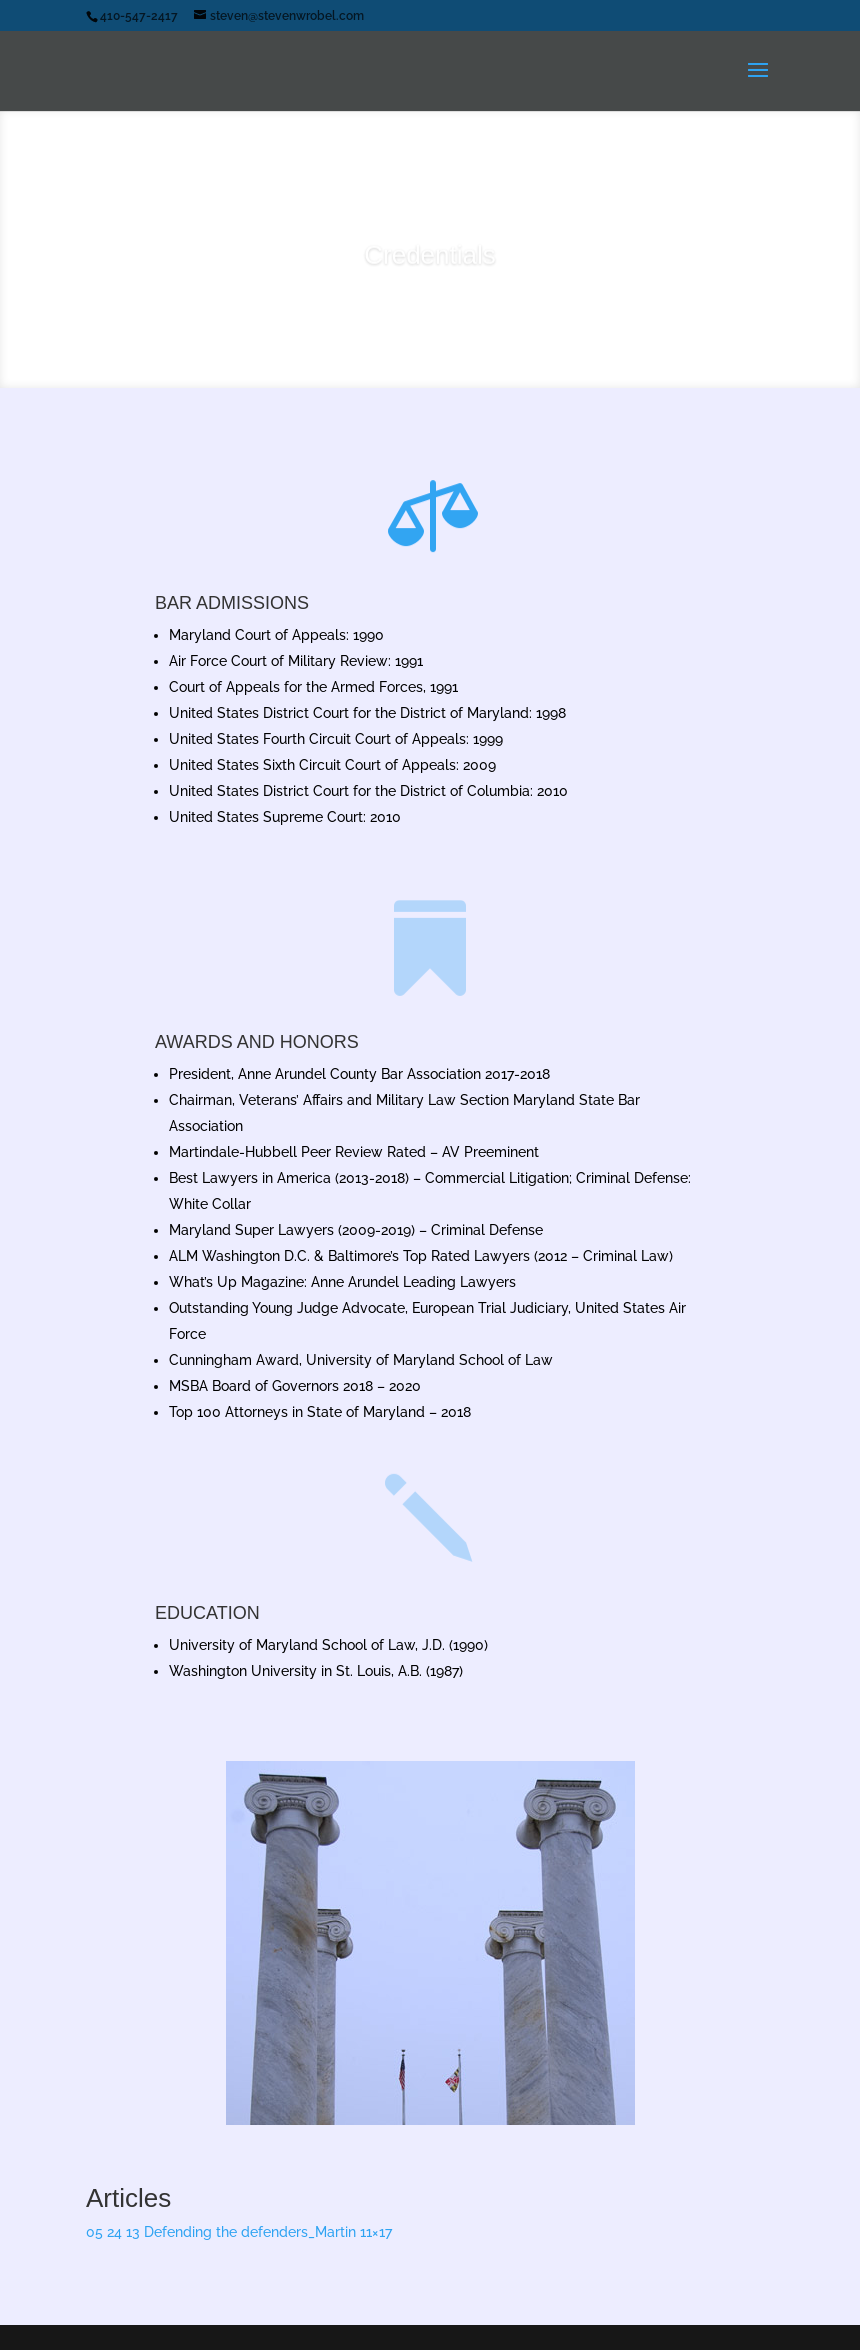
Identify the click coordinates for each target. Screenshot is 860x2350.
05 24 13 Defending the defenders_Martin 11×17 (239, 2232)
